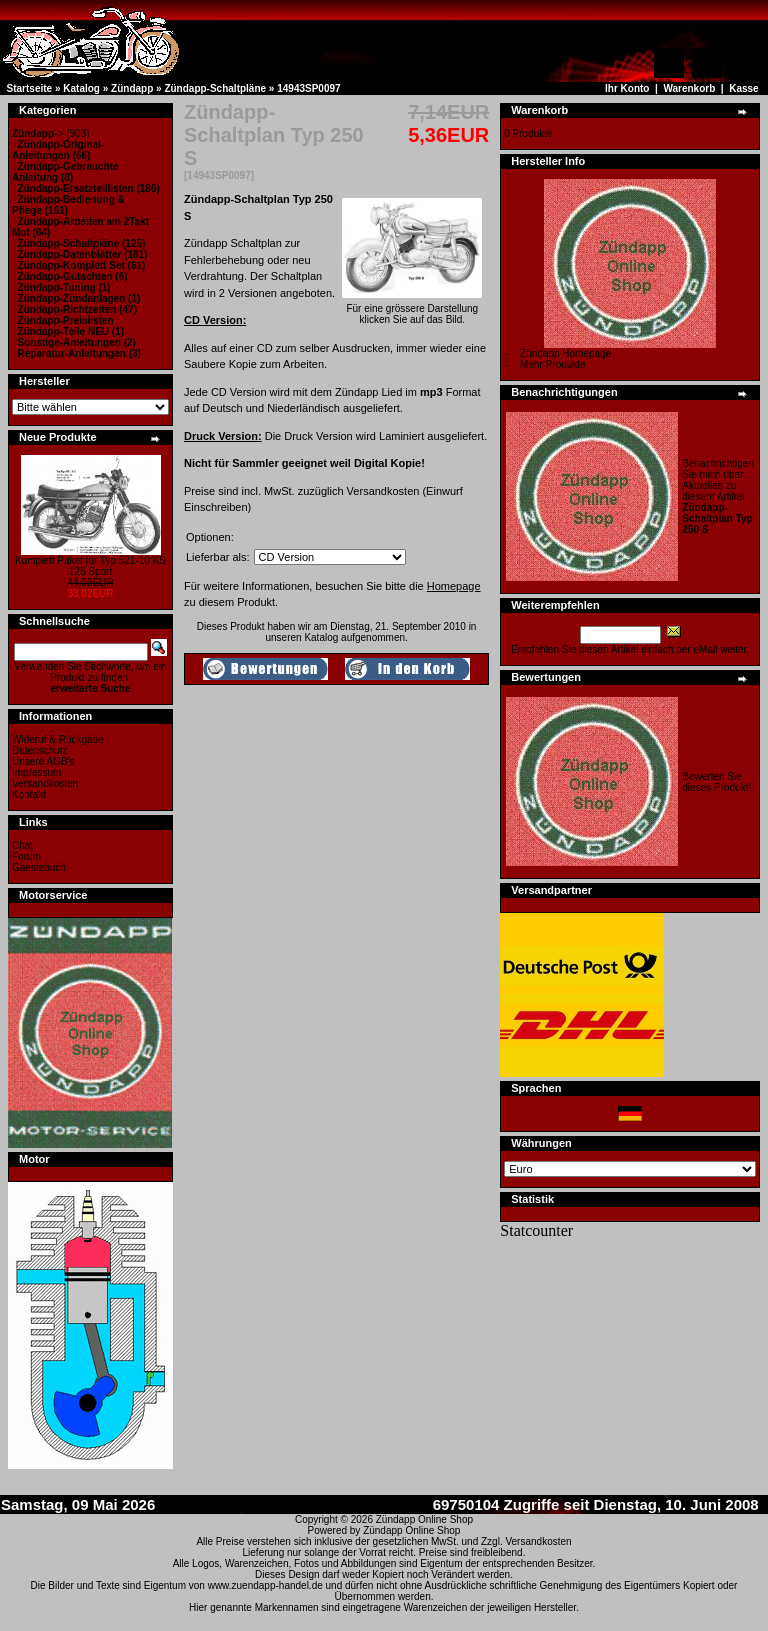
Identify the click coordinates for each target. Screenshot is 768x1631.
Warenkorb (689, 88)
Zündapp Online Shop (424, 1519)
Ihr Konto (627, 88)
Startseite (30, 88)
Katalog (81, 88)
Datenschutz (40, 750)
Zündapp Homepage (565, 353)
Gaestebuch (39, 867)
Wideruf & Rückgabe (58, 739)
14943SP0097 (308, 88)
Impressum (36, 772)
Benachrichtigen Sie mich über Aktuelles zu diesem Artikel (718, 496)
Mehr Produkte (553, 364)
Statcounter (536, 1230)
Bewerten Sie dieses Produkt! (716, 782)
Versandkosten (45, 783)
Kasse (743, 88)
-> (37, 133)
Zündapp (132, 88)
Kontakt (29, 794)
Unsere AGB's (43, 761)
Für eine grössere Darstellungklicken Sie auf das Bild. (412, 309)
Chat (22, 845)
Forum (26, 856)
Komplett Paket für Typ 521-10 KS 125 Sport (90, 566)
